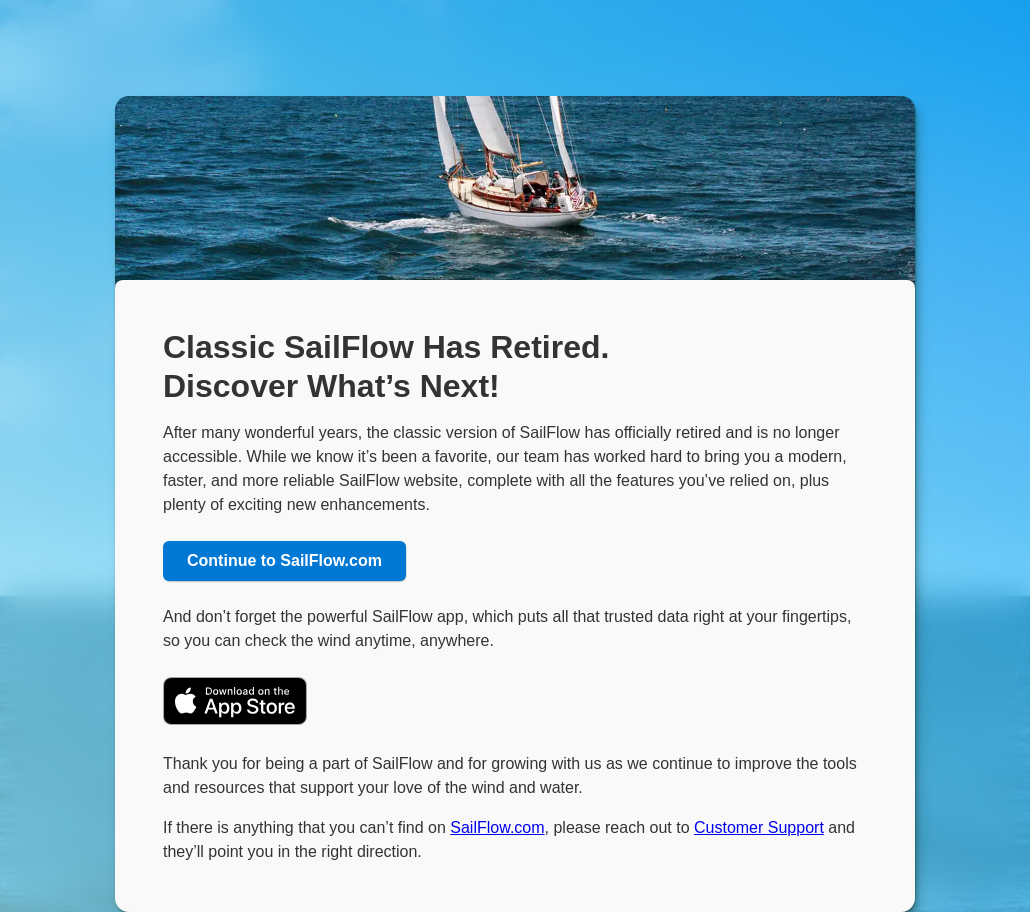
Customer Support (759, 827)
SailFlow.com (497, 827)
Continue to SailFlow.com (284, 560)
